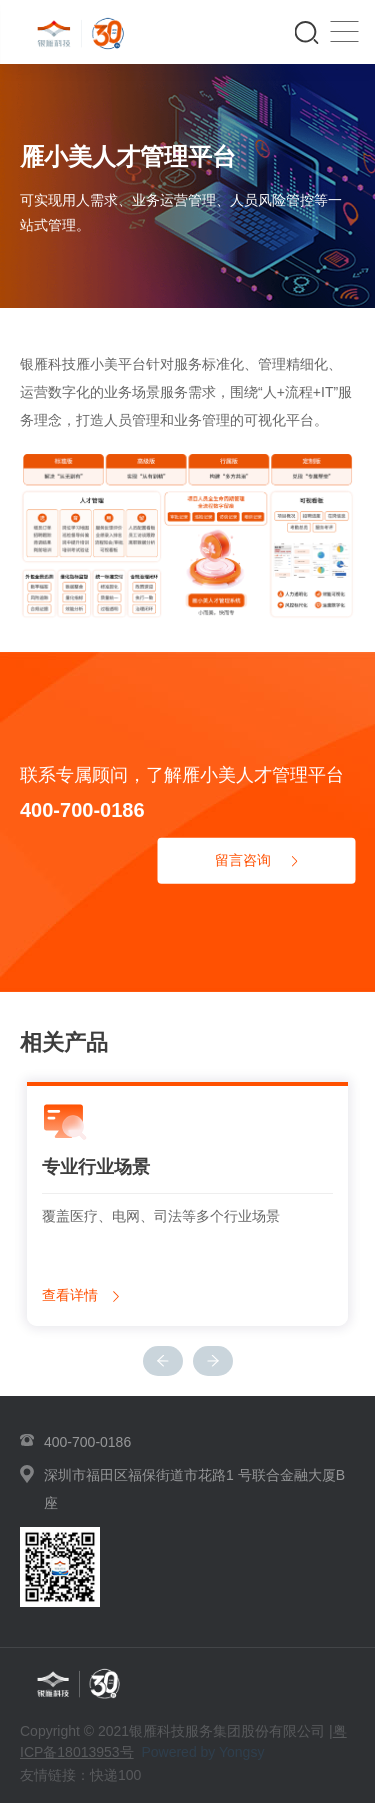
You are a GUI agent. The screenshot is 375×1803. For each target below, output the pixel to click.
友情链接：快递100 (80, 1775)
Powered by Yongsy (202, 1752)
